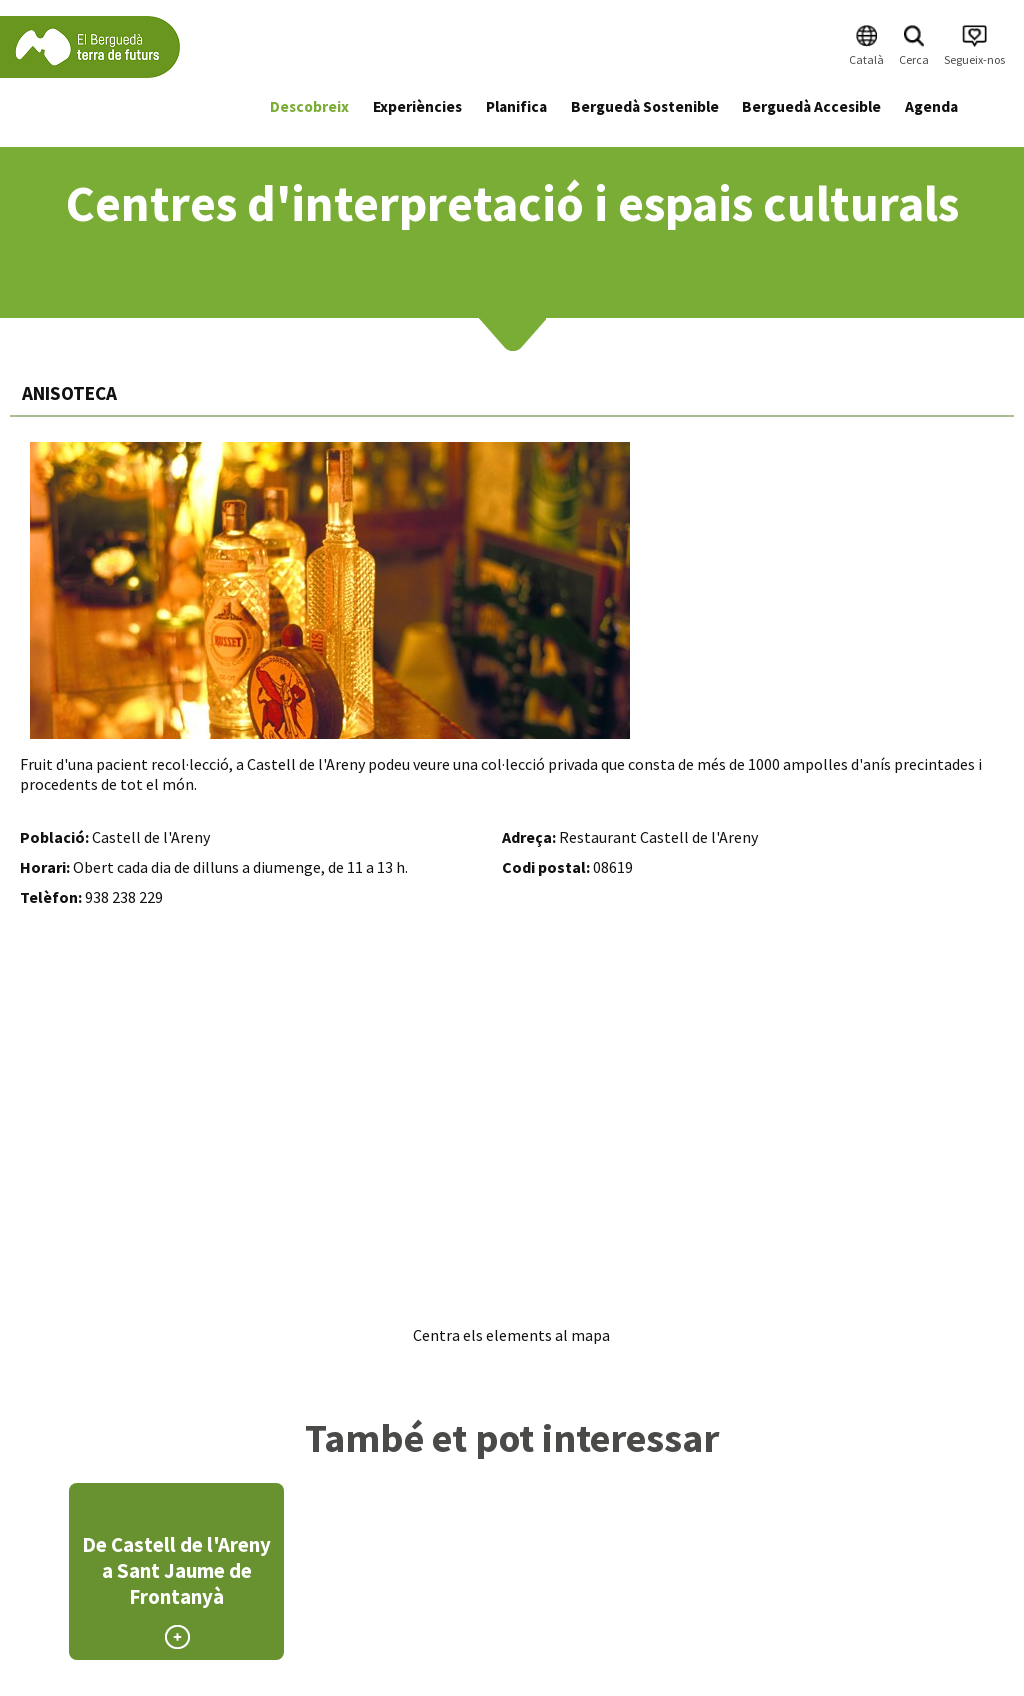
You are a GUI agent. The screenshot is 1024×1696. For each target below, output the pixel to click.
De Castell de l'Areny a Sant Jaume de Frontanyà (176, 1571)
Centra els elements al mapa (511, 1335)
